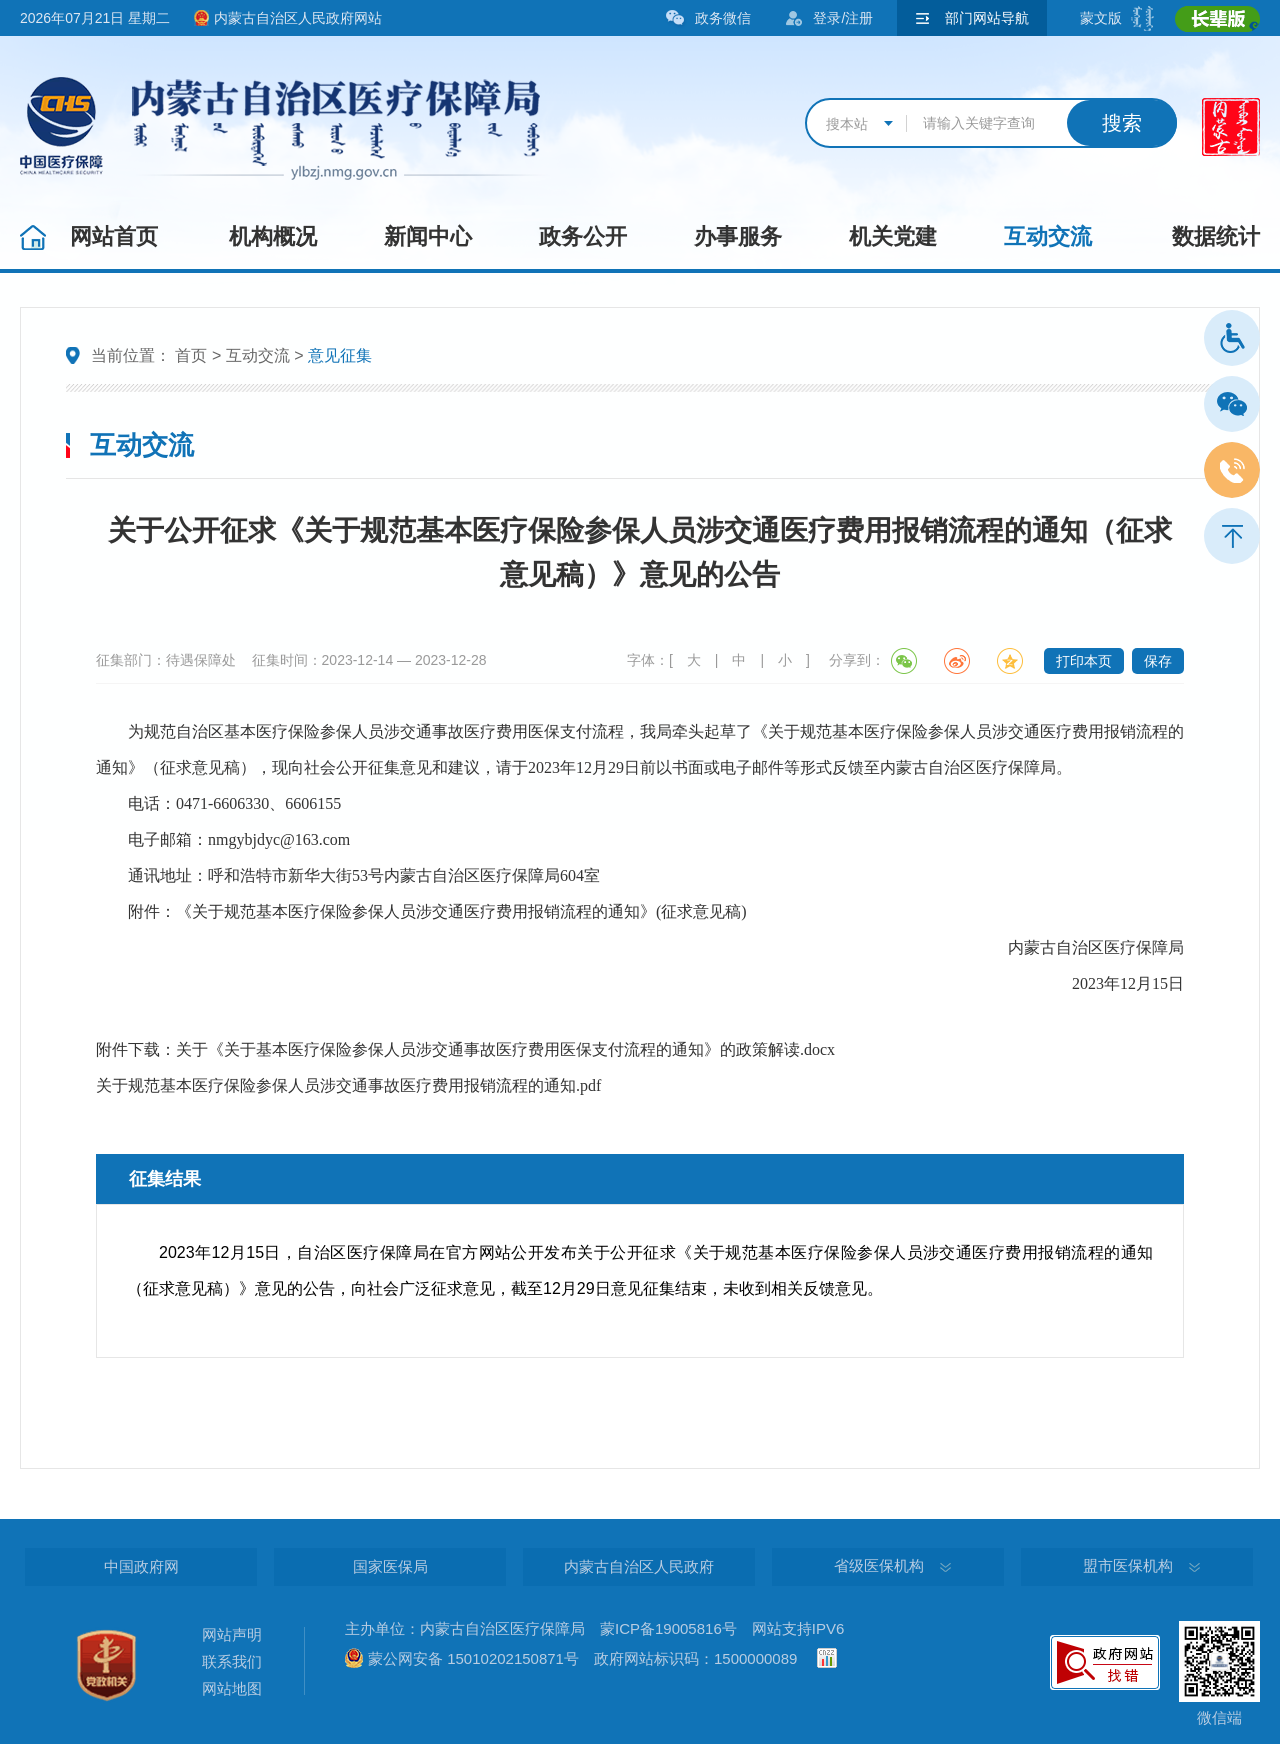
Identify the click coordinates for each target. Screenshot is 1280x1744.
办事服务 (738, 236)
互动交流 (1048, 236)
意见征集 (340, 355)
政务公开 (583, 236)
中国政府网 (141, 1566)
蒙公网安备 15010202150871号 (473, 1658)
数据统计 (1216, 236)
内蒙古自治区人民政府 (639, 1566)
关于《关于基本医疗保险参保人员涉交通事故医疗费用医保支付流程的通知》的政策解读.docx (505, 1049)
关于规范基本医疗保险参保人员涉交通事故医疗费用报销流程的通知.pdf (348, 1085)
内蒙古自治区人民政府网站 (298, 18)
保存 (1158, 661)
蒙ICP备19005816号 (668, 1628)
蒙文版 (1101, 18)
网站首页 (114, 236)
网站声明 (232, 1634)
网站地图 (232, 1688)
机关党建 (893, 236)
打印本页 (1084, 661)
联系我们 (232, 1661)
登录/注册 (843, 18)
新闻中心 (428, 236)
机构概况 (273, 236)
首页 (191, 355)
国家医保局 (390, 1566)
